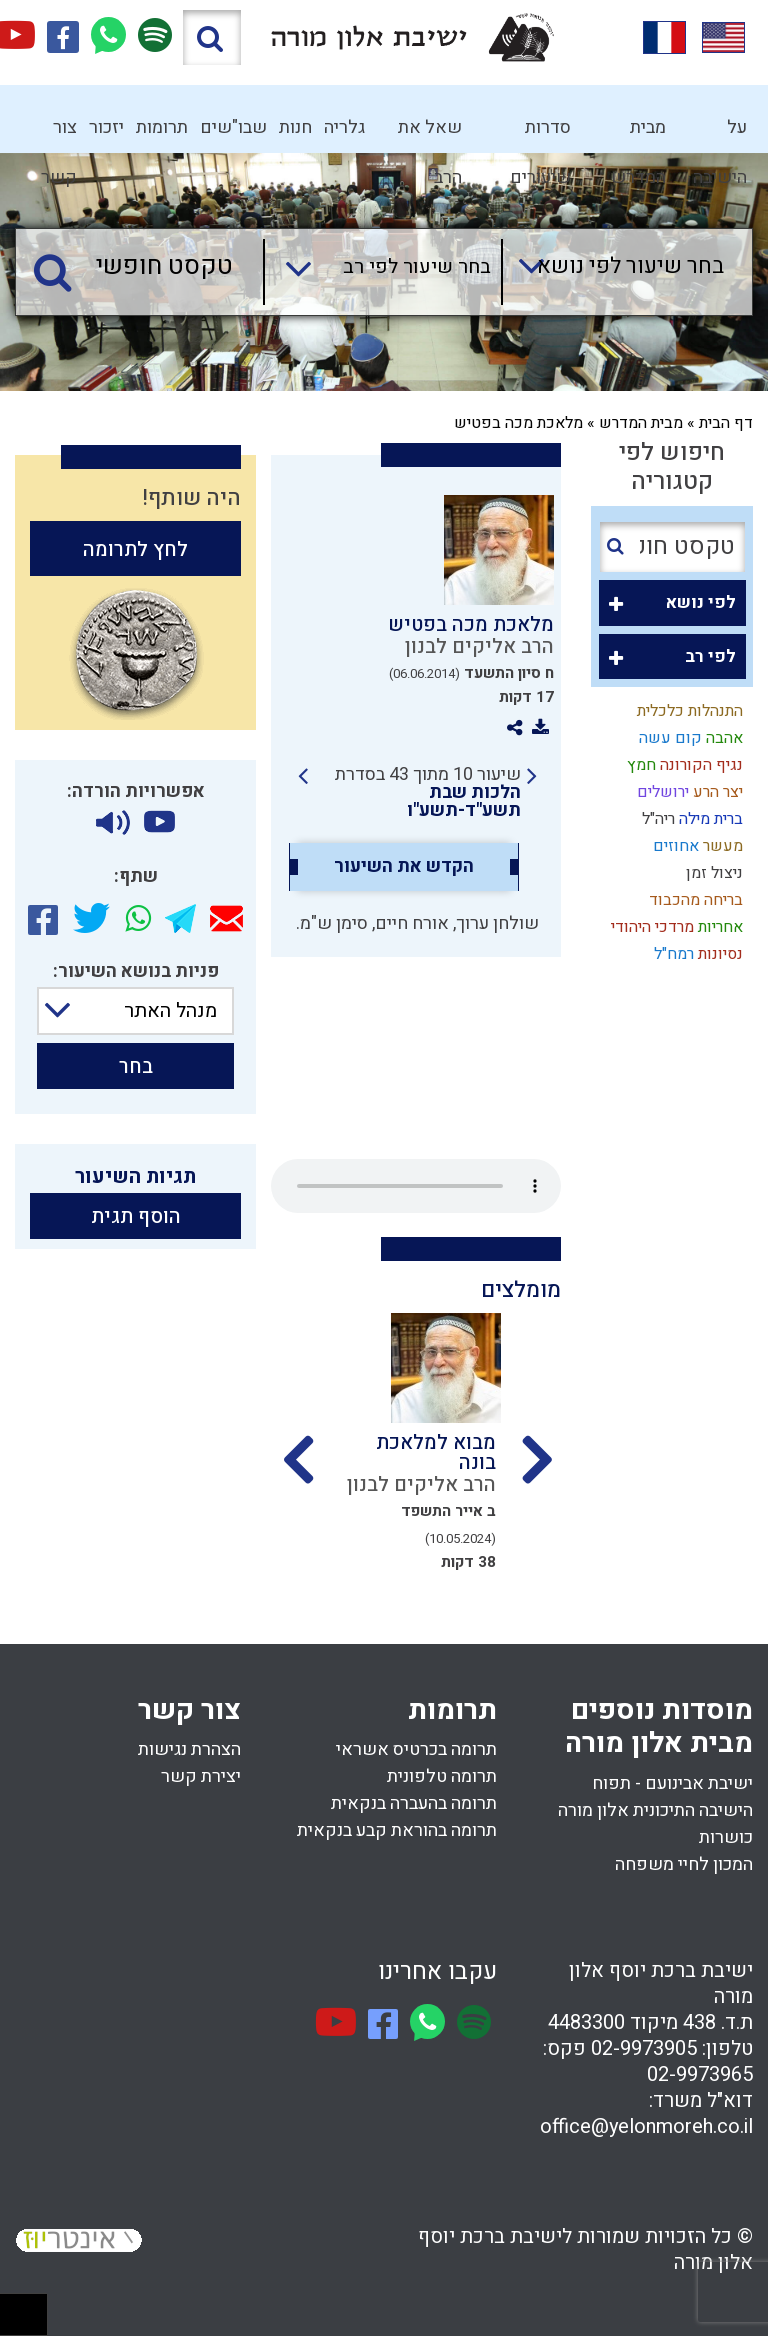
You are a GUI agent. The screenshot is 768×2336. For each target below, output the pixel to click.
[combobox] (612, 272)
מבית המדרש (638, 133)
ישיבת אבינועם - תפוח (672, 1783)
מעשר (721, 846)
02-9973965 (700, 2074)
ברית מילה (709, 819)
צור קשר (59, 133)
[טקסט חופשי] (144, 267)
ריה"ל (656, 819)
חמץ (639, 765)
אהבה (722, 738)
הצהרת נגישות (189, 1749)
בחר (136, 1066)
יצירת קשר (201, 1776)
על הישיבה (720, 133)
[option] (416, 1448)
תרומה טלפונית (442, 1776)
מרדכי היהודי (650, 927)
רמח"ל (672, 954)
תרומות (162, 127)
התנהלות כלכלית (688, 711)
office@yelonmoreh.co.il (646, 2126)
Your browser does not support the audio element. (416, 1186)
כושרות (726, 1837)
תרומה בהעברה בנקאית (414, 1803)
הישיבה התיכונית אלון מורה (655, 1810)
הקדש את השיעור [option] (404, 867)
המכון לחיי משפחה (684, 1864)
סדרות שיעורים (540, 133)
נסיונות (718, 954)
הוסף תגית (136, 1216)
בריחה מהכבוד (694, 900)
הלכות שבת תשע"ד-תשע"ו (464, 801)
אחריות (718, 927)
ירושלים (661, 792)
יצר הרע (716, 792)
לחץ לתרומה (135, 549)
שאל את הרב (430, 133)
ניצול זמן (712, 873)
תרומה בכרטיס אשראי (416, 1749)
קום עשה (668, 738)
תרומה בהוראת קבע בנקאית (397, 1830)
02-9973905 (644, 2048)
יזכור (106, 127)
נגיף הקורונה (699, 765)
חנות (295, 127)
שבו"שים (233, 127)
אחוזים (674, 846)
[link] (417, 793)
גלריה (344, 127)
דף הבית (726, 423)
